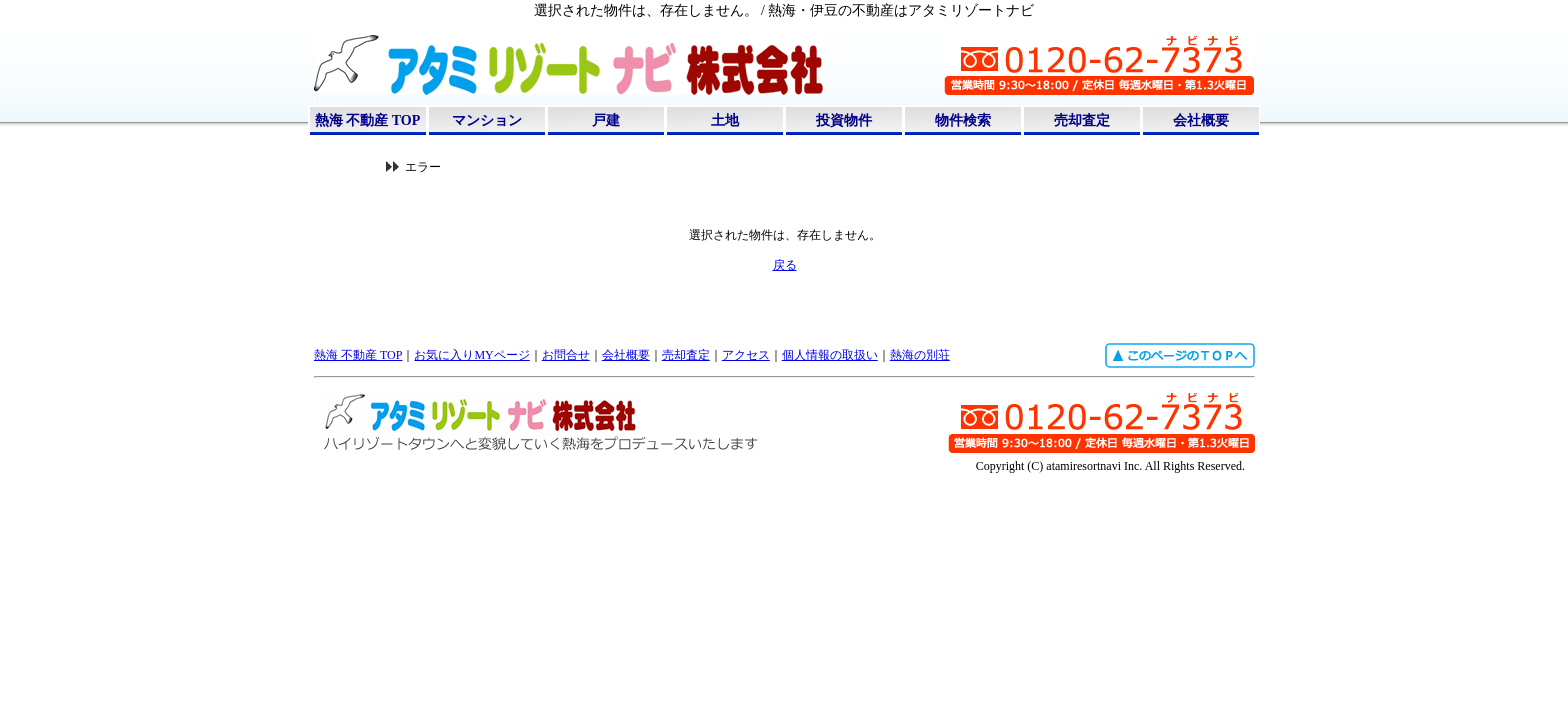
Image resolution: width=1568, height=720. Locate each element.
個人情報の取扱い (830, 355)
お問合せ (566, 355)
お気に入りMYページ (471, 355)
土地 (725, 120)
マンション (487, 120)
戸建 (606, 120)
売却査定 (1082, 120)
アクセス (746, 355)
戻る (785, 265)
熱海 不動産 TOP (368, 120)
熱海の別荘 (920, 355)
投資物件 (844, 120)
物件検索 (963, 120)
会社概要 (1201, 120)
